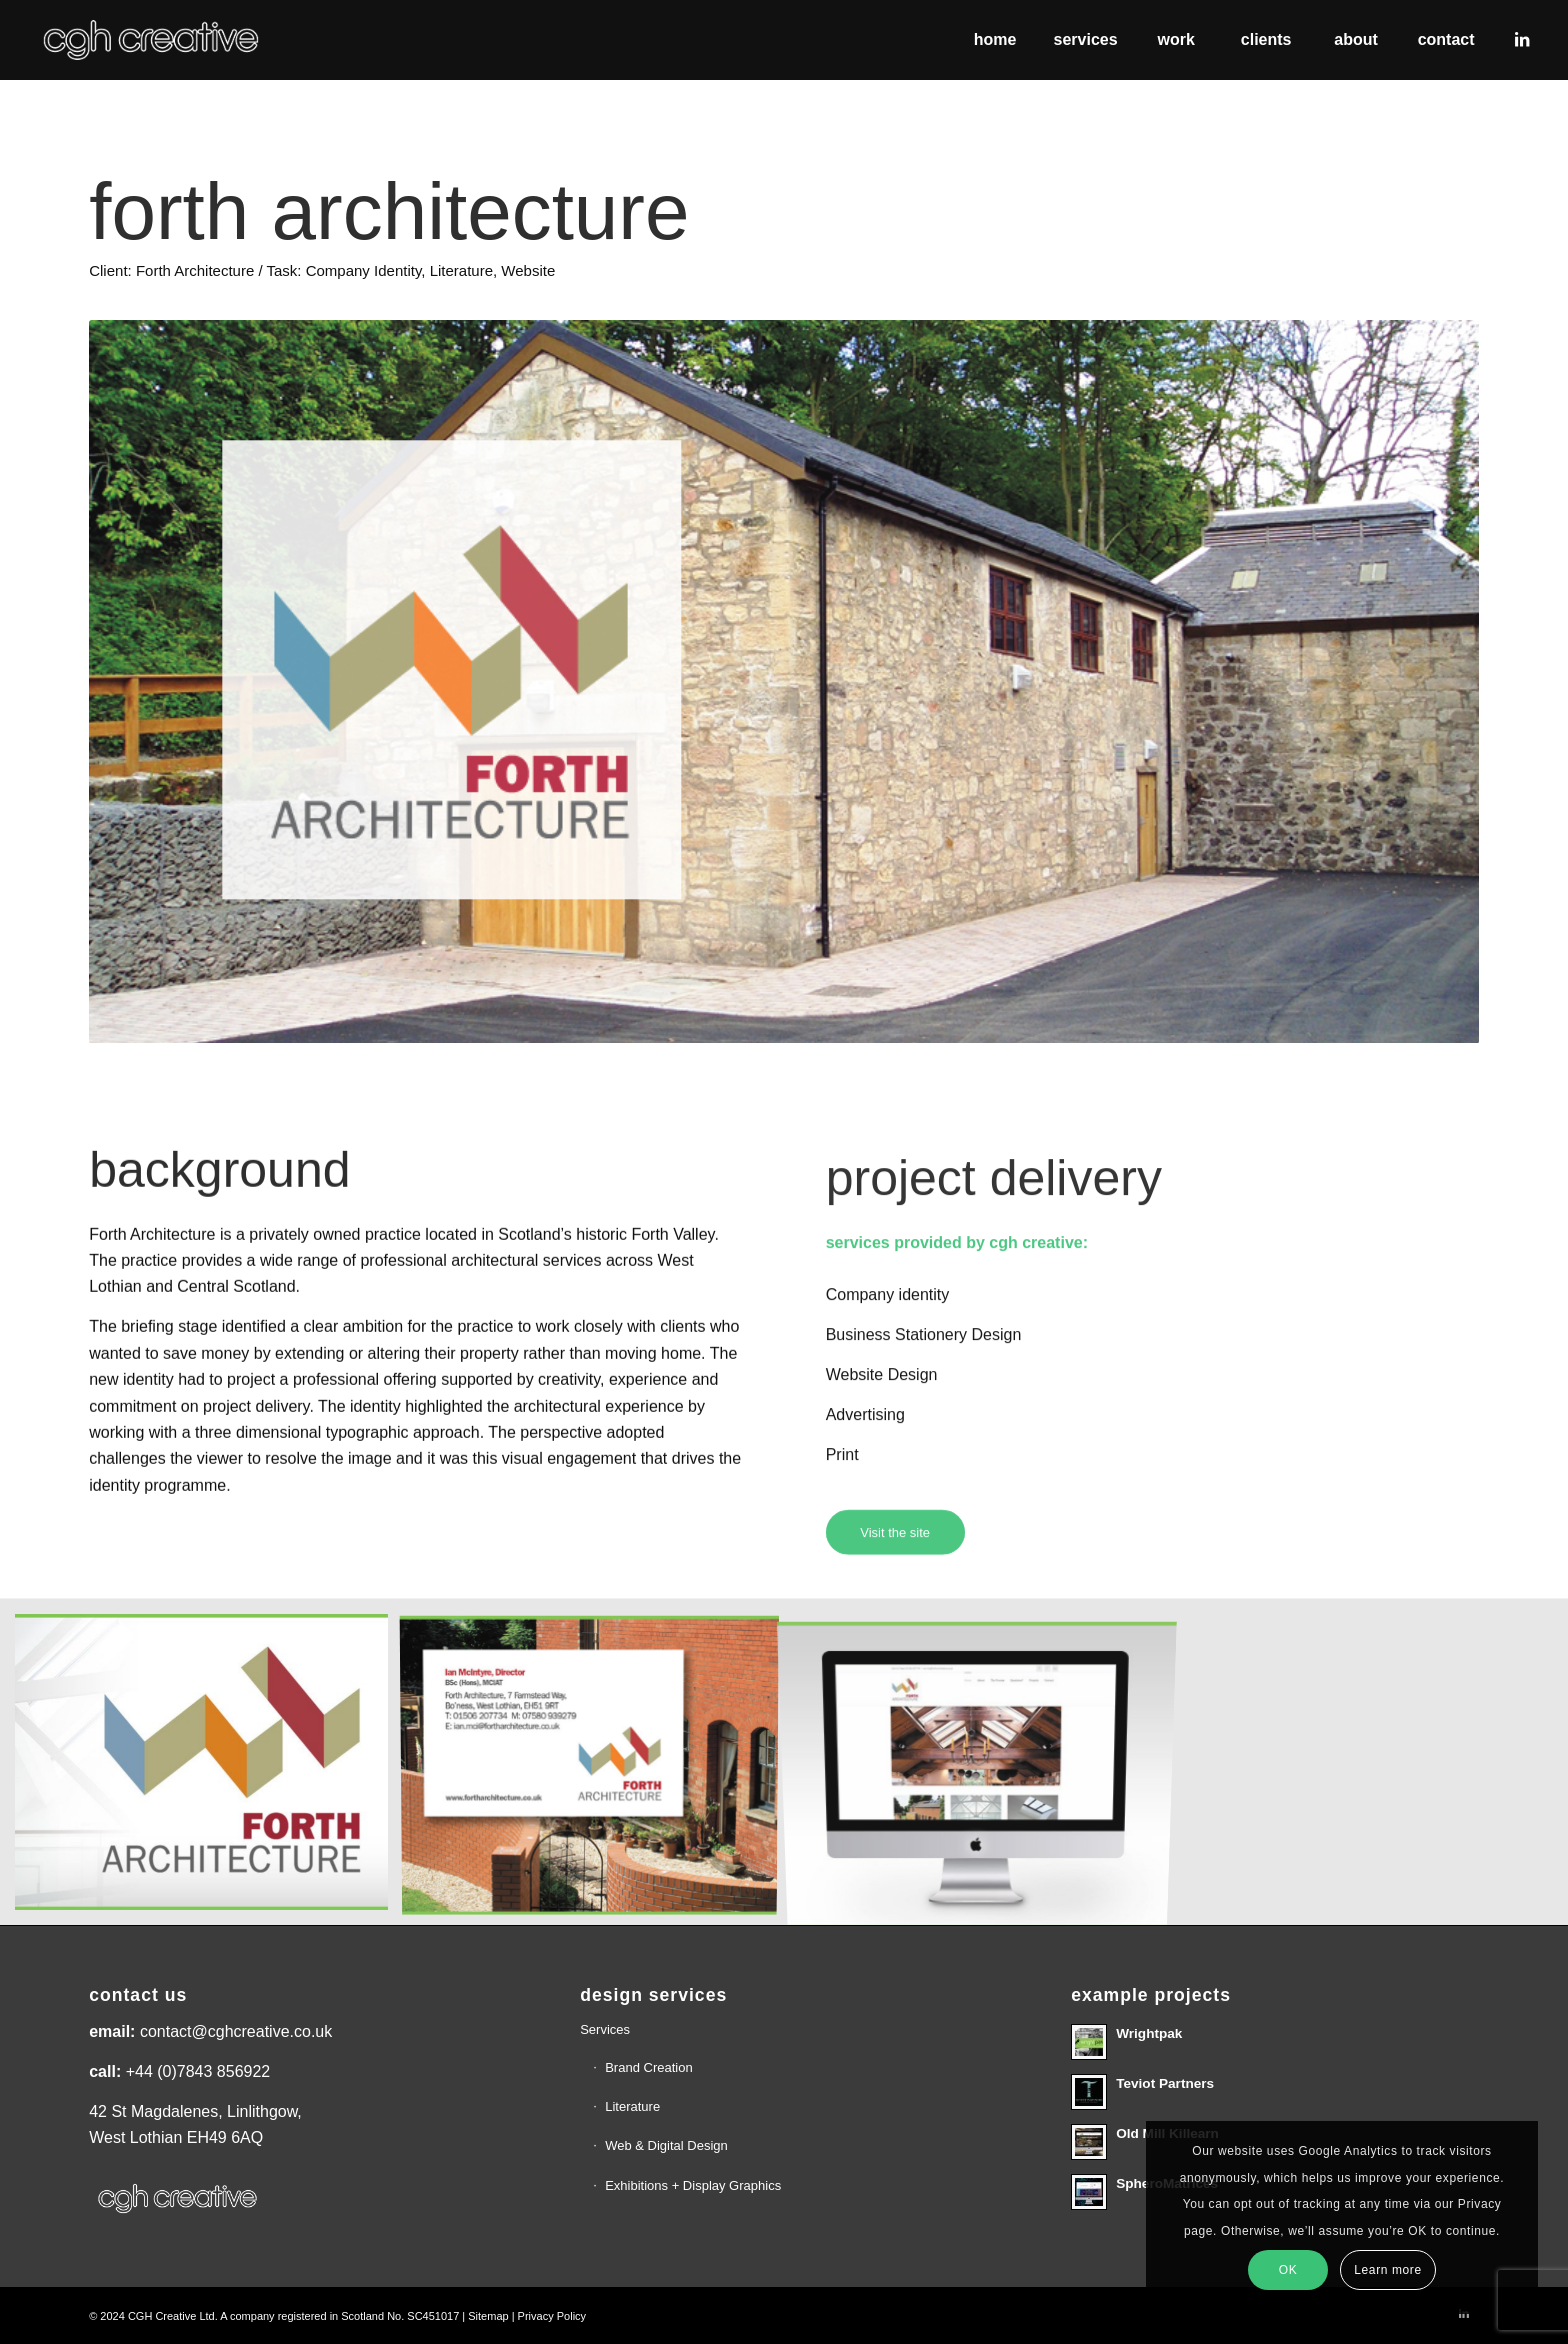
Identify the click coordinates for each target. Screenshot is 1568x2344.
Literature (632, 2106)
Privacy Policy (552, 2316)
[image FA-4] (597, 1769)
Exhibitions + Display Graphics (693, 2185)
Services (605, 2029)
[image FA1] (209, 1769)
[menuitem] (995, 40)
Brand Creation (648, 2067)
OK (1288, 2270)
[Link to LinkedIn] (1522, 39)
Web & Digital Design (666, 2145)
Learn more (1387, 2270)
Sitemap (488, 2316)
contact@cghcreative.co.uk (236, 2031)
